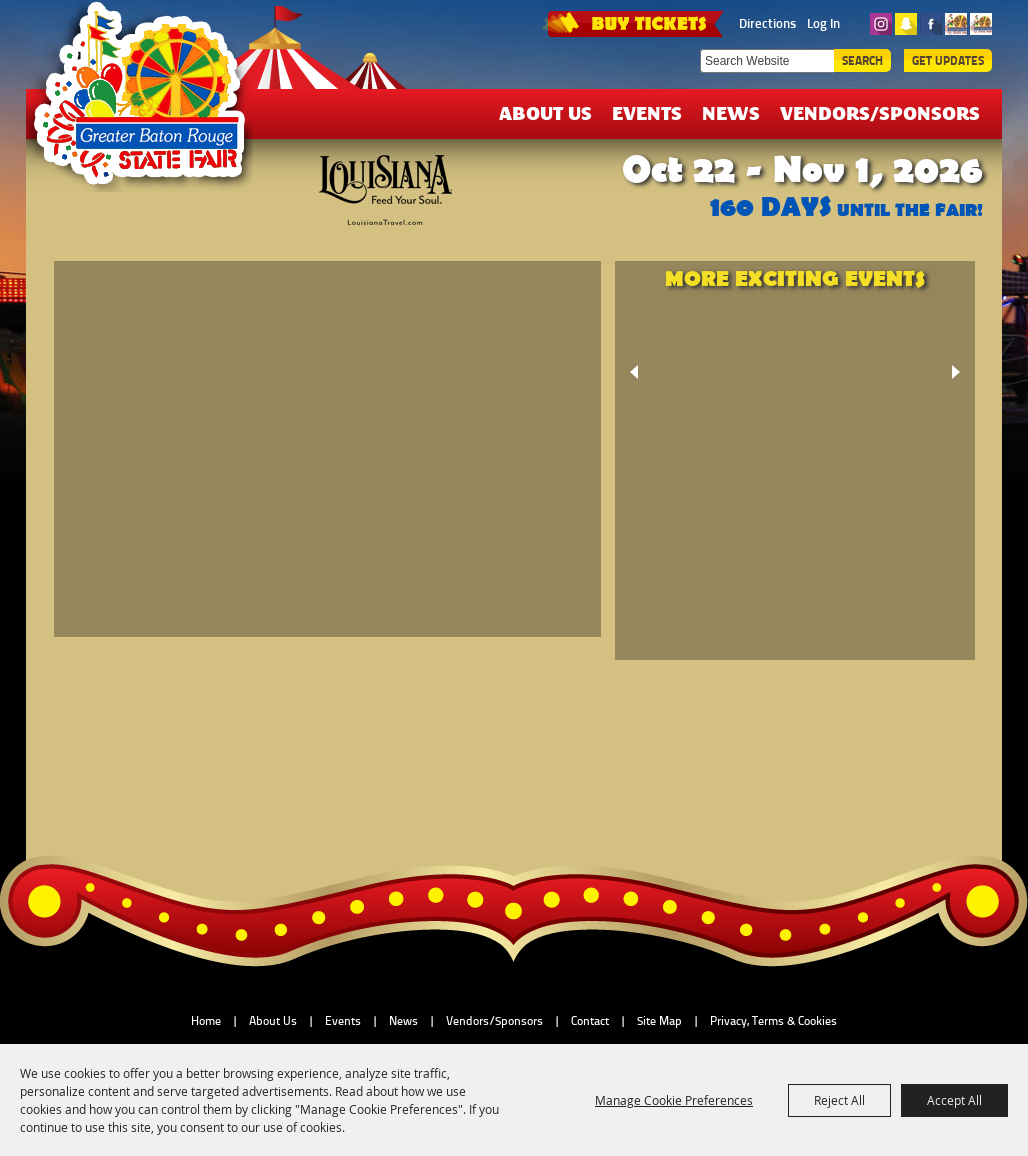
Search (862, 60)
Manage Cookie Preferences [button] (674, 1100)
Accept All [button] (954, 1100)
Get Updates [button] (948, 60)
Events (647, 112)
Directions (767, 23)
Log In (823, 23)
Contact (590, 1021)
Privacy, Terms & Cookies (773, 1021)
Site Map (659, 1021)
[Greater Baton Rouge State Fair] (149, 103)
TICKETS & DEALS (635, 22)
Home (206, 1021)
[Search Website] (767, 61)
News (731, 112)
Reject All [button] (839, 1100)
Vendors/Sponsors (880, 112)
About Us (545, 112)
